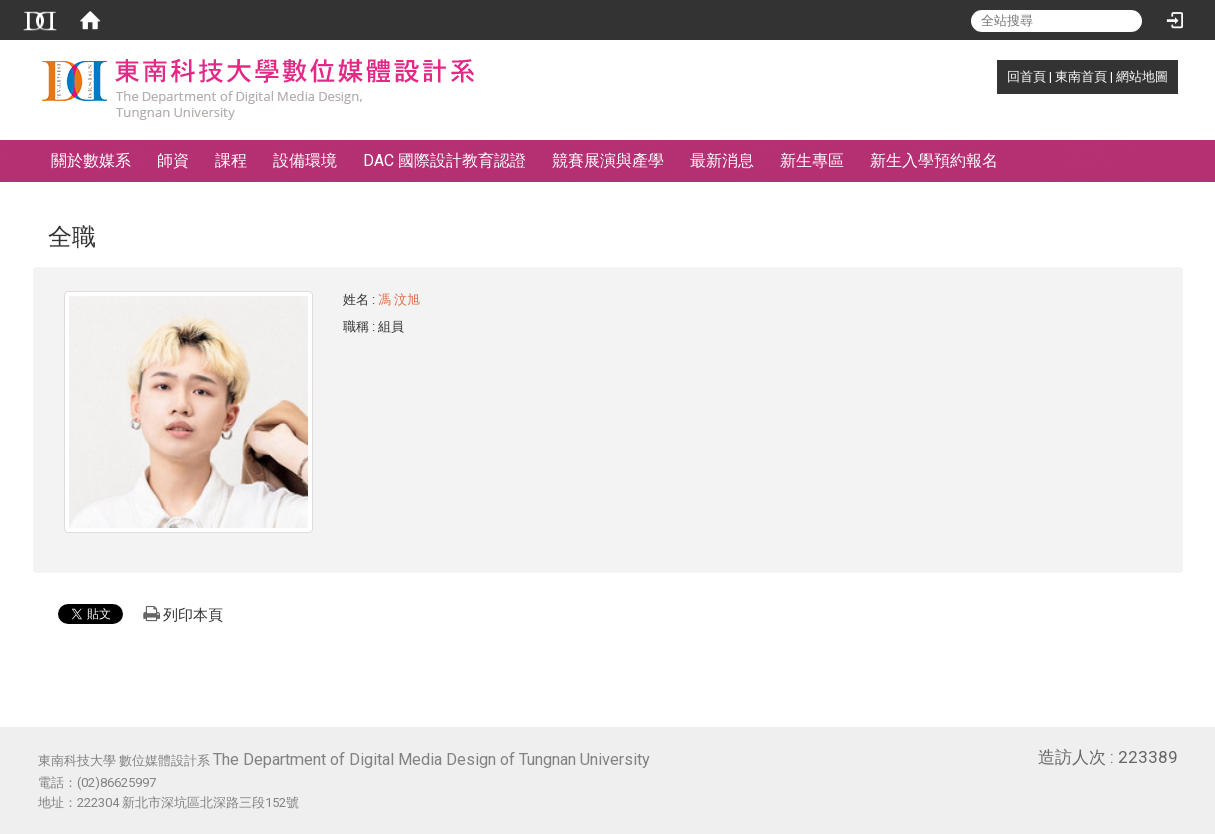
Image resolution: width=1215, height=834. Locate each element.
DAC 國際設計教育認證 (444, 160)
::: (996, 76)
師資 (173, 160)
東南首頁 (1081, 76)
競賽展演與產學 (608, 160)
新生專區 (812, 160)
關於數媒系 (91, 160)
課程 (231, 160)
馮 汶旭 (399, 299)
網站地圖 (1142, 76)
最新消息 (722, 160)
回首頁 (1026, 76)
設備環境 (305, 160)
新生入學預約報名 (934, 160)
